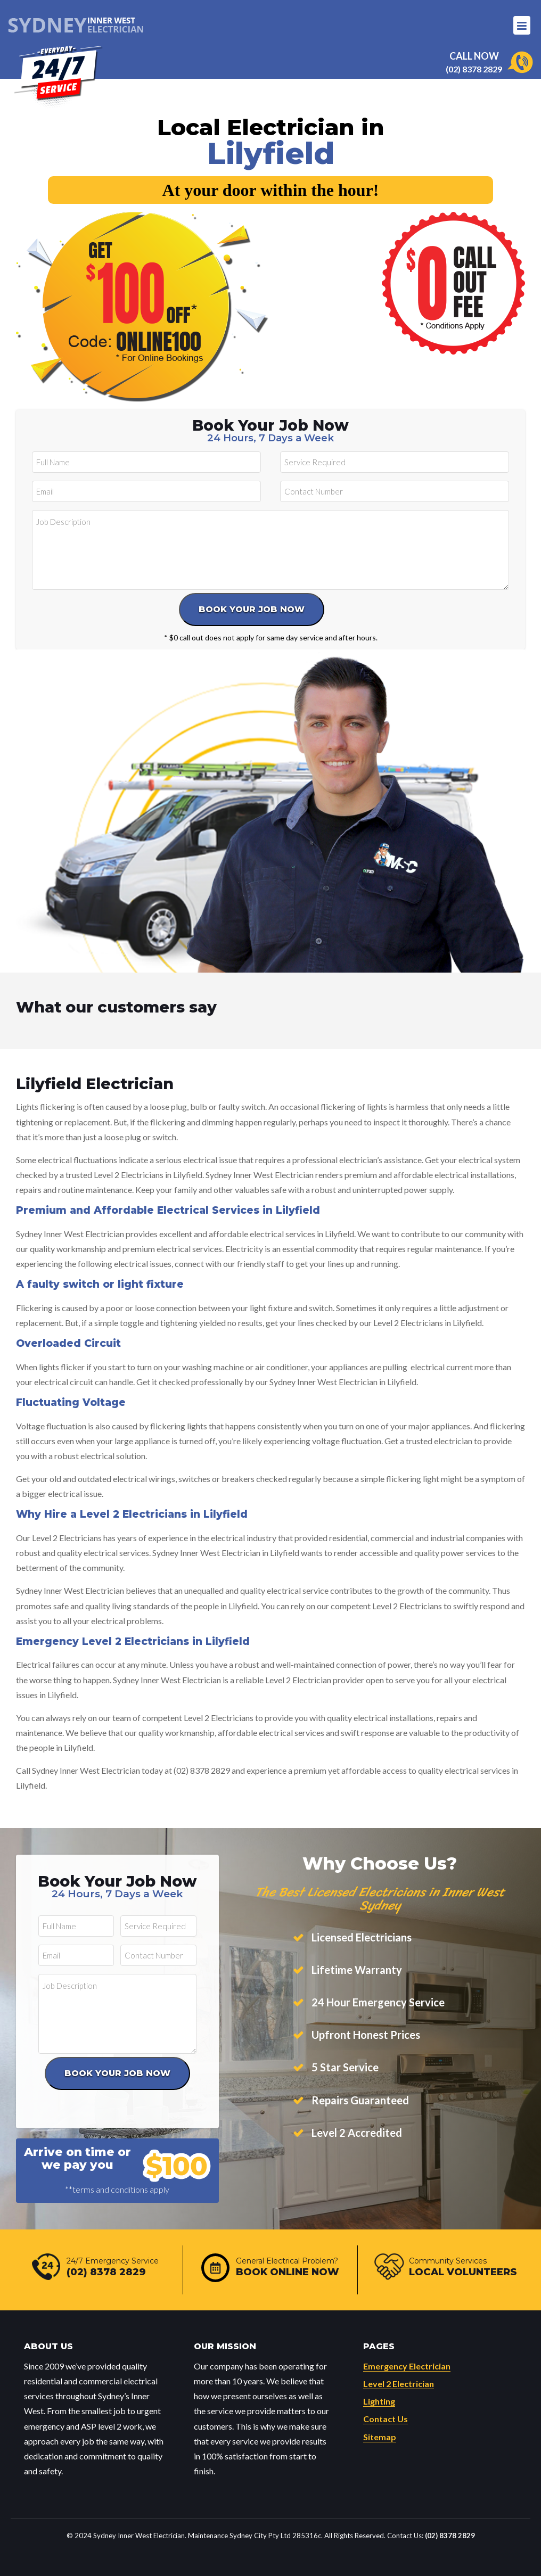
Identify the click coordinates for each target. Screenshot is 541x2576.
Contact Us (385, 2419)
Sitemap (379, 2437)
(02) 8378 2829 (474, 69)
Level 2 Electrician (398, 2384)
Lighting (379, 2401)
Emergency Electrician (406, 2366)
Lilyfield (270, 153)
